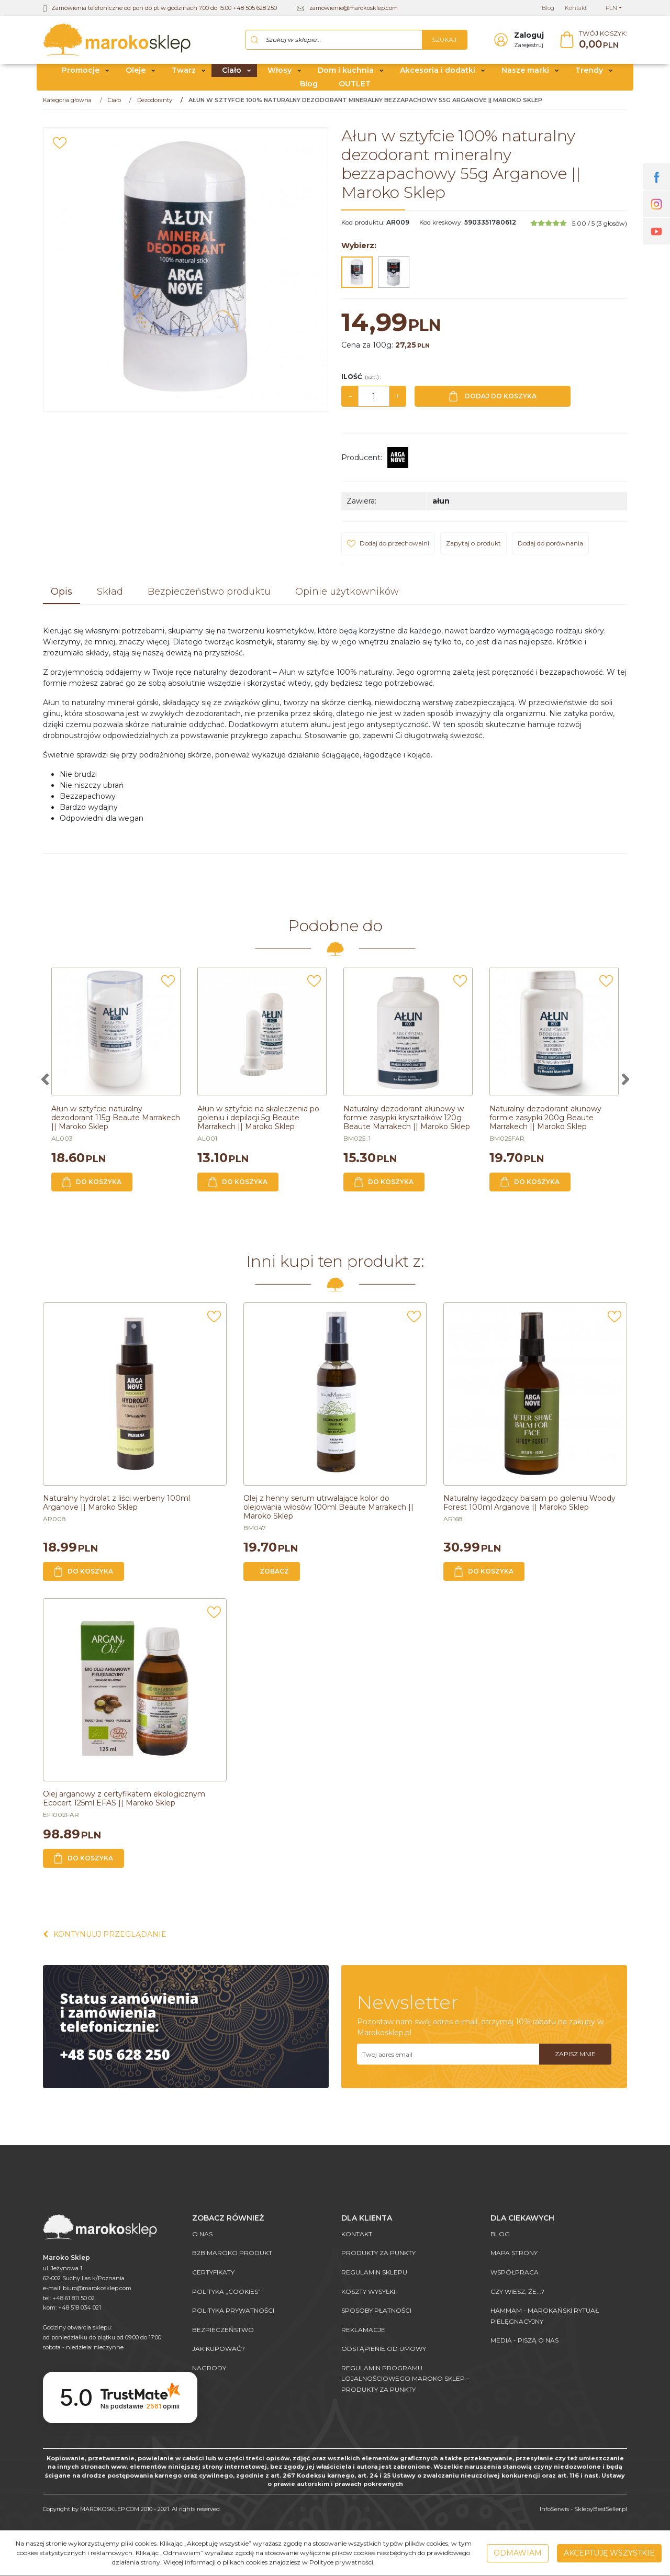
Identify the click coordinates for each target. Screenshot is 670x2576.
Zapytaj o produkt (473, 548)
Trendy (589, 75)
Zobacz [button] (274, 1575)
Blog (309, 88)
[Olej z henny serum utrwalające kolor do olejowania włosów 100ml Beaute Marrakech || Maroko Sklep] (328, 1511)
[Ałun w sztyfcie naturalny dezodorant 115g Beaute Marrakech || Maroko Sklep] (115, 1122)
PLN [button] (611, 8)
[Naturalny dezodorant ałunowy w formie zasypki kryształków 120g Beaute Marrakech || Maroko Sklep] (406, 1122)
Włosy (279, 75)
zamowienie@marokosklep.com (353, 8)
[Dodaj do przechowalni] (59, 147)
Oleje (136, 75)
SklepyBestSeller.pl (600, 2509)
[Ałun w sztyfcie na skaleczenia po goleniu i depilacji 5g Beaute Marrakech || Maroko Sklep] (258, 1122)
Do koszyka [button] (91, 1186)
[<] (44, 1083)
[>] (625, 1083)
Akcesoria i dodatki (437, 75)
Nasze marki (525, 75)
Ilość (361, 381)
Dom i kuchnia (346, 75)
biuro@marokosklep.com (97, 2288)
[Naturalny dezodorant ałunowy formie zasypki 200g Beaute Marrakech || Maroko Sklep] (545, 1122)
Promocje (80, 75)
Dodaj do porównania (550, 548)
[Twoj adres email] (448, 2058)
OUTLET (355, 88)
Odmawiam (518, 2553)
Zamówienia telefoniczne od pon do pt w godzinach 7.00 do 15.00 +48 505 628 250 (164, 8)
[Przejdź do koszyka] (603, 42)
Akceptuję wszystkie (609, 2553)
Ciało (231, 75)
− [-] (350, 400)
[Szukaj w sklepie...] (334, 41)
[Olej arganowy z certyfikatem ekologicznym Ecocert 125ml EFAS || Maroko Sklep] (124, 1803)
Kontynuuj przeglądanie (104, 1939)
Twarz (184, 75)
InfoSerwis (554, 2509)
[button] (61, 597)
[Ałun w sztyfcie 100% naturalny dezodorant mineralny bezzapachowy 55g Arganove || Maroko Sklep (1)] (186, 274)
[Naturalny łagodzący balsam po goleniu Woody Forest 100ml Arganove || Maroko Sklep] (529, 1507)
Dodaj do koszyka (493, 401)
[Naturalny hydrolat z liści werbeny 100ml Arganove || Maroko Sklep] (116, 1507)
